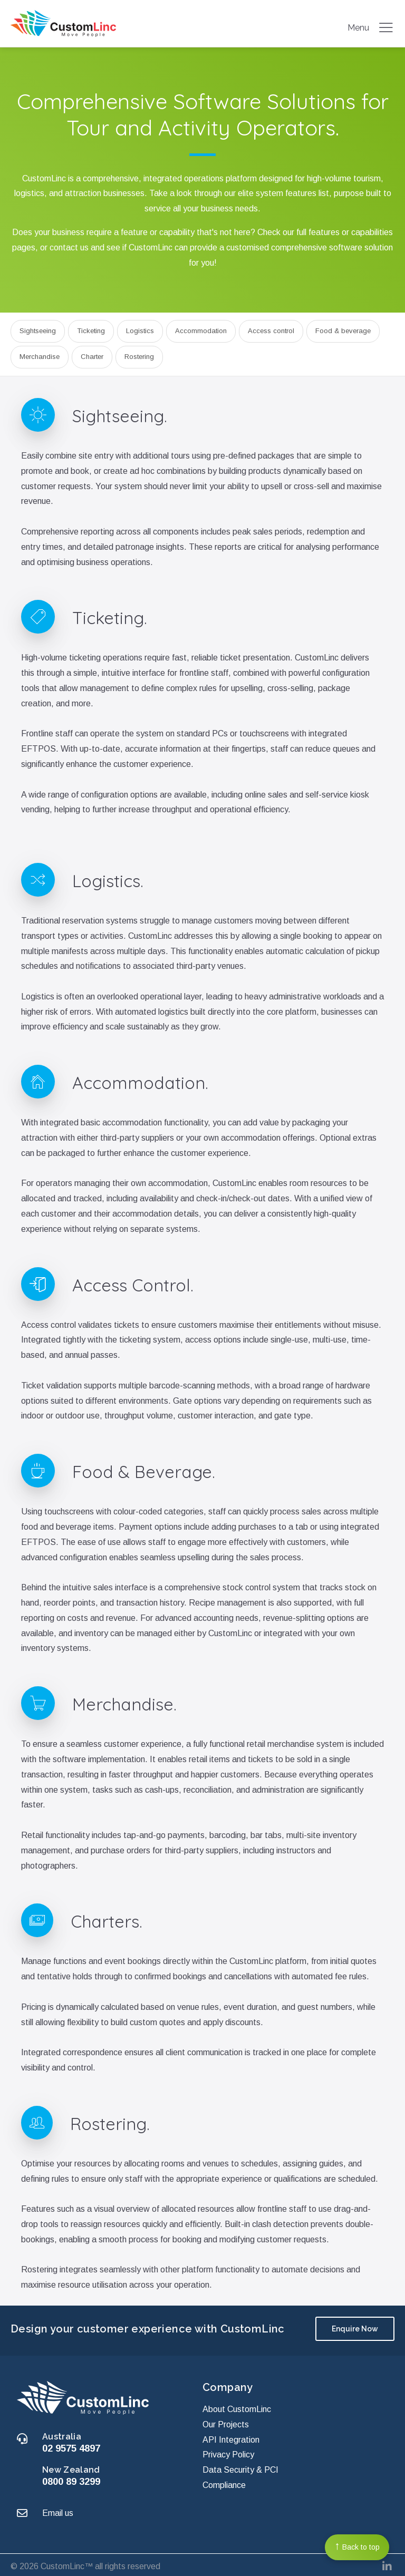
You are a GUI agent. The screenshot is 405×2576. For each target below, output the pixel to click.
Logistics (140, 331)
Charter (92, 357)
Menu (371, 27)
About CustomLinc (236, 2405)
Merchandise (40, 357)
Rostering (139, 357)
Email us (57, 2509)
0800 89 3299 (71, 2477)
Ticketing (91, 331)
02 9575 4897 (71, 2443)
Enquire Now (355, 2329)
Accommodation (201, 331)
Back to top (357, 2546)
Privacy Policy (228, 2450)
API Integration (230, 2436)
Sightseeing (38, 331)
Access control (271, 331)
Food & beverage (343, 331)
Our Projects (225, 2420)
